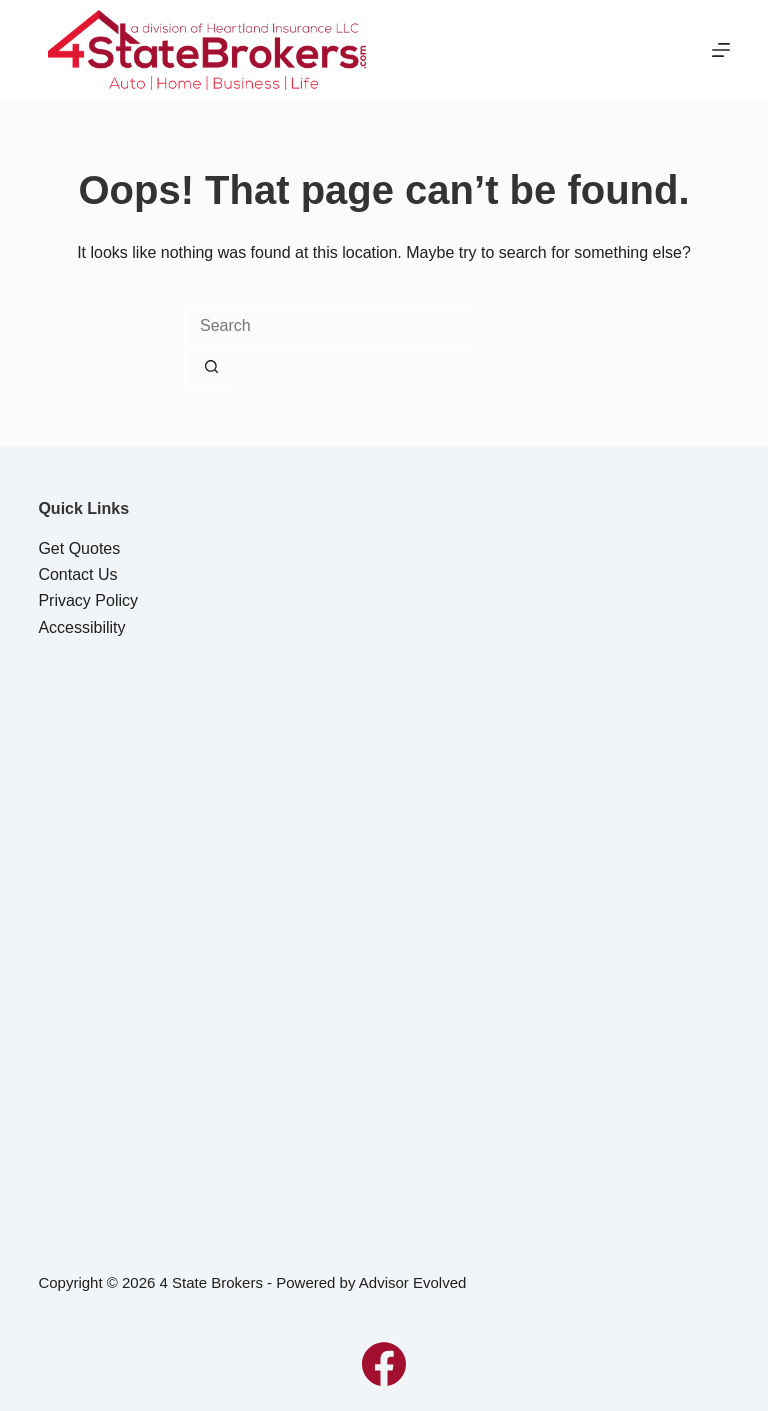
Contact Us (77, 574)
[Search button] (211, 366)
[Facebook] (384, 1364)
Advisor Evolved (413, 1282)
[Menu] (721, 50)
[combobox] (329, 326)
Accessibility (81, 627)
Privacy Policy (88, 600)
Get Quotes (79, 548)
